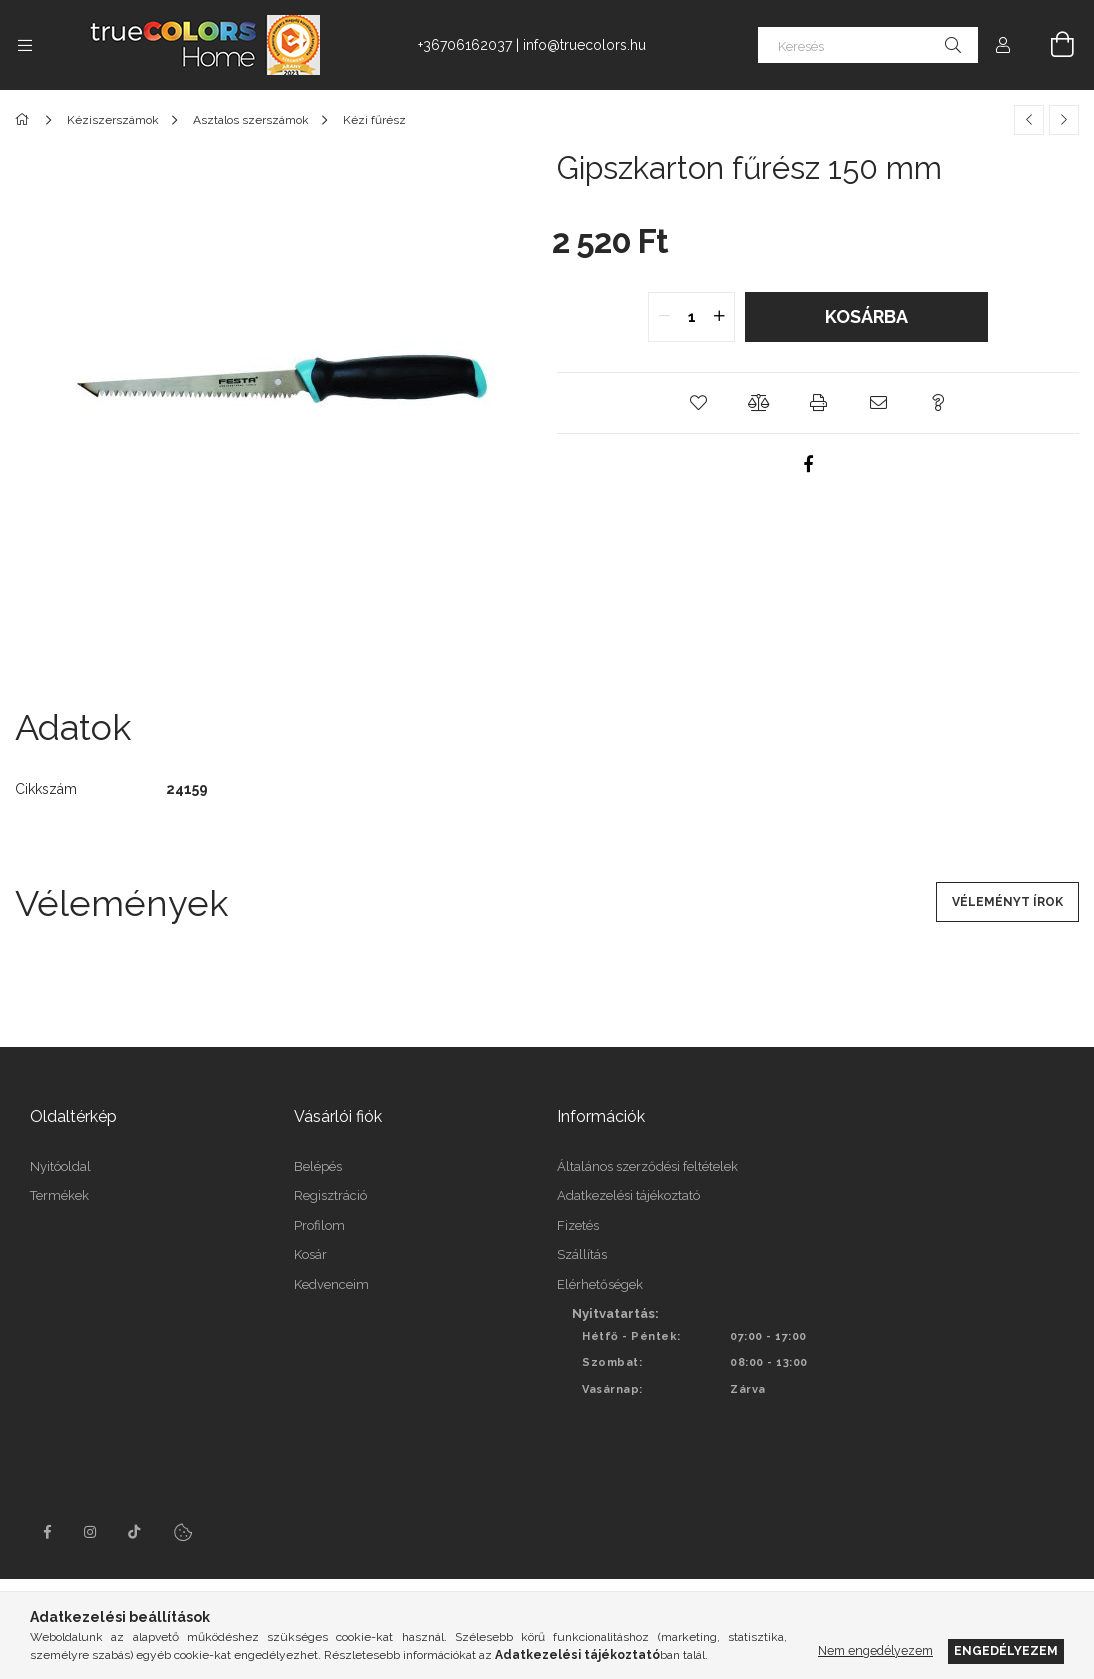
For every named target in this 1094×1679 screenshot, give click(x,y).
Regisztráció (330, 1195)
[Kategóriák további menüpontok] (25, 45)
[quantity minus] (664, 317)
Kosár (310, 1254)
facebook (47, 1532)
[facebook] (808, 464)
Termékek (59, 1195)
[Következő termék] (1064, 120)
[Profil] (1003, 45)
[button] (698, 403)
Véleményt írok (1007, 902)
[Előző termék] (1029, 120)
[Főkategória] (25, 120)
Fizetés (578, 1225)
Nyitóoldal (60, 1166)
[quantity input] (691, 317)
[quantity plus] (719, 317)
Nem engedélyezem (875, 1650)
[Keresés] (868, 45)
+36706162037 (465, 45)
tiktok (135, 1532)
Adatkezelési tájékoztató (628, 1195)
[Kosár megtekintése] (1051, 45)
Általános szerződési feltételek (647, 1166)
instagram (91, 1532)
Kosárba (866, 316)
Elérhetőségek (600, 1284)
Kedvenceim (331, 1284)
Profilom (319, 1225)
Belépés (318, 1166)
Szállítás (582, 1254)
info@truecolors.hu (584, 45)
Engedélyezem (1006, 1650)
